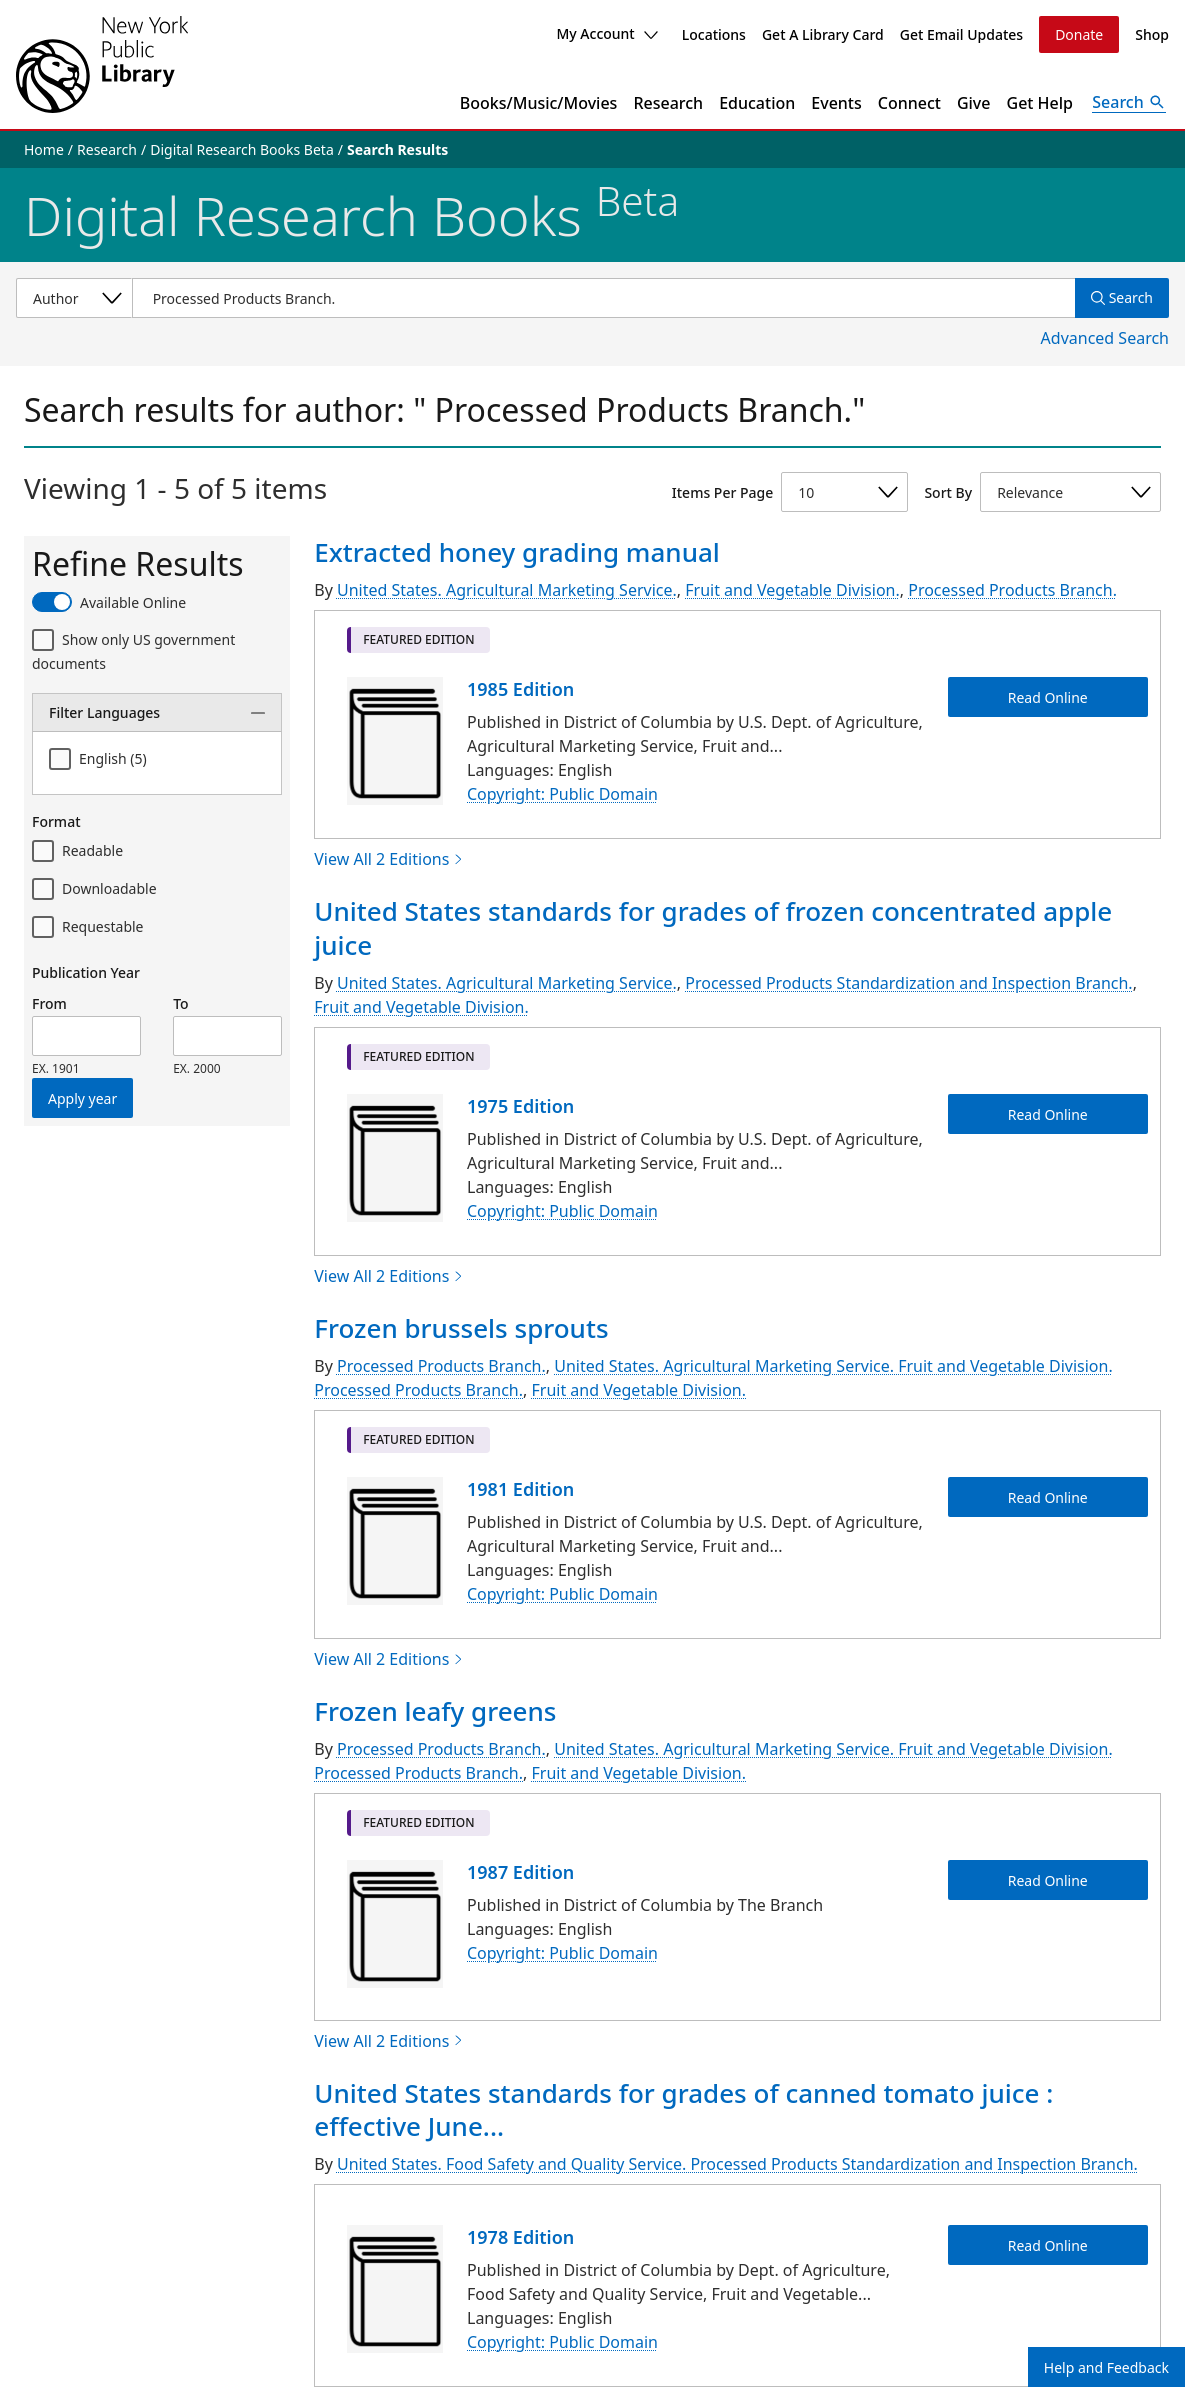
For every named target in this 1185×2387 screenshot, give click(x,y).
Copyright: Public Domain (562, 794)
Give (974, 103)
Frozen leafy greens (435, 1711)
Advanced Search (1105, 338)
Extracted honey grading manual (517, 552)
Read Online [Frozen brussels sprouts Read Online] (1048, 1496)
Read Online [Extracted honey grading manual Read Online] (1048, 696)
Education (757, 103)
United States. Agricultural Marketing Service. (507, 590)
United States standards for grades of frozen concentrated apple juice (713, 928)
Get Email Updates (961, 34)
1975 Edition (520, 1106)
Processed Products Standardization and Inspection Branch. (908, 983)
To (180, 1003)
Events (836, 103)
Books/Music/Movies (539, 103)
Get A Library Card (823, 34)
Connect (909, 103)
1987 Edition (520, 1872)
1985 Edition (520, 689)
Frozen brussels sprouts (461, 1328)
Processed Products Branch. (1012, 590)
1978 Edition (520, 2237)
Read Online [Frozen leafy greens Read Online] (1048, 1879)
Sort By (948, 492)
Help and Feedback (1106, 2367)
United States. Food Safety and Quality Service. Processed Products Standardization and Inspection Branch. (737, 2164)
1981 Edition (520, 1489)
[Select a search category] (74, 298)
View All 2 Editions (389, 859)
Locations (714, 34)
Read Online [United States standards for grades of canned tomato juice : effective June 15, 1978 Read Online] (1048, 2245)
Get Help (1040, 103)
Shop (1152, 34)
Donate (1079, 34)
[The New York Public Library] (102, 64)
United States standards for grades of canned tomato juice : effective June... (683, 2110)
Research (668, 103)
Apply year (82, 1098)
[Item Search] (603, 298)
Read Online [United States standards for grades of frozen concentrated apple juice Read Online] (1048, 1113)
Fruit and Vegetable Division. (792, 590)
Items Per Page (722, 492)
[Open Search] (1129, 103)
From (49, 1003)
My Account (606, 33)
